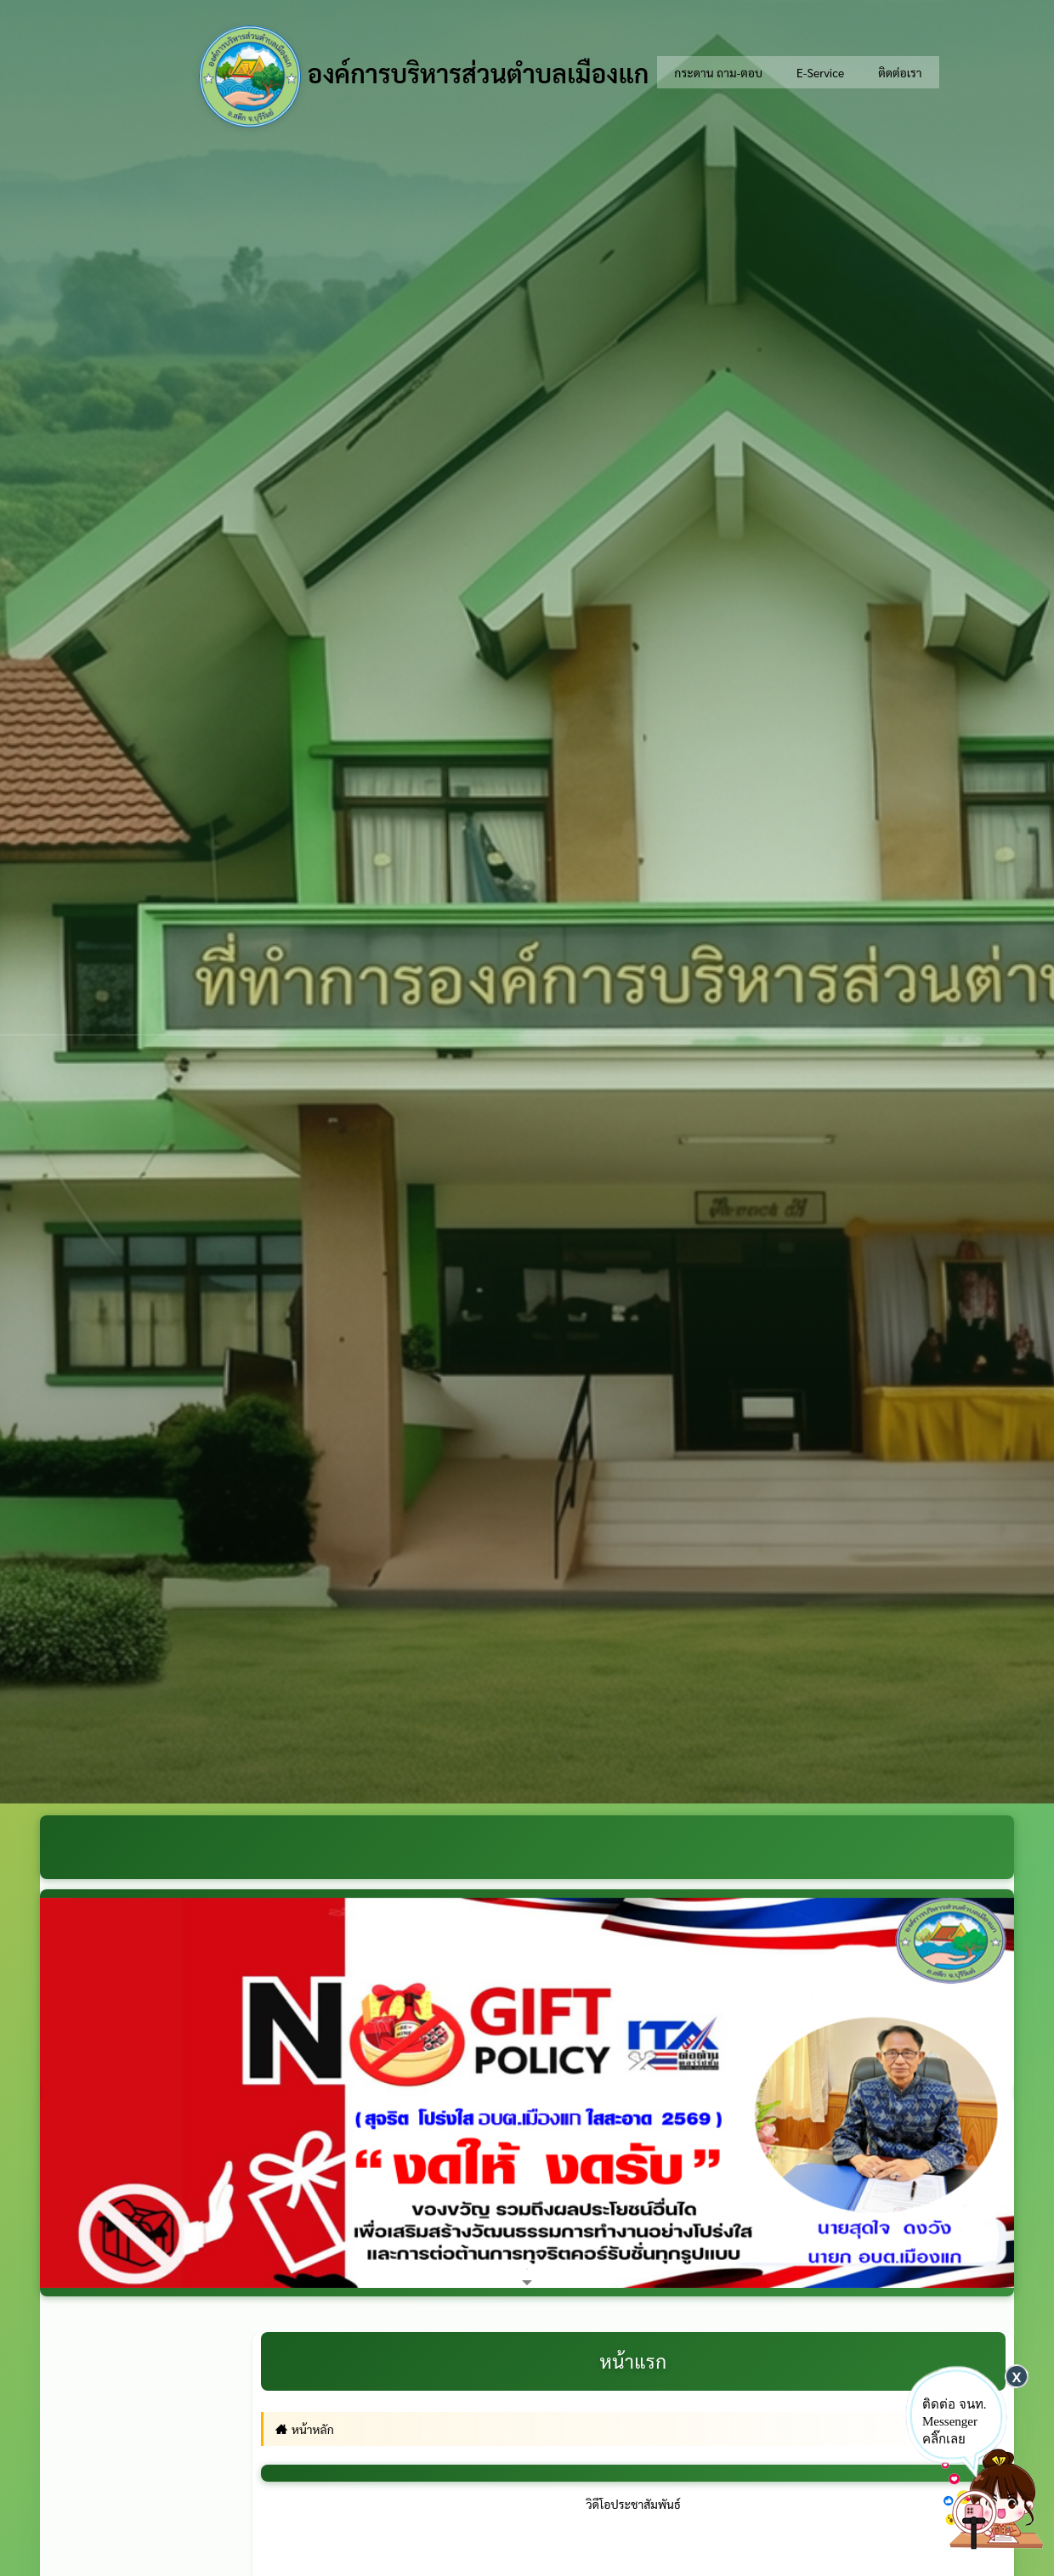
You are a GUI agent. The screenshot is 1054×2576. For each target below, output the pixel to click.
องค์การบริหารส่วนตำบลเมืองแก (424, 76)
